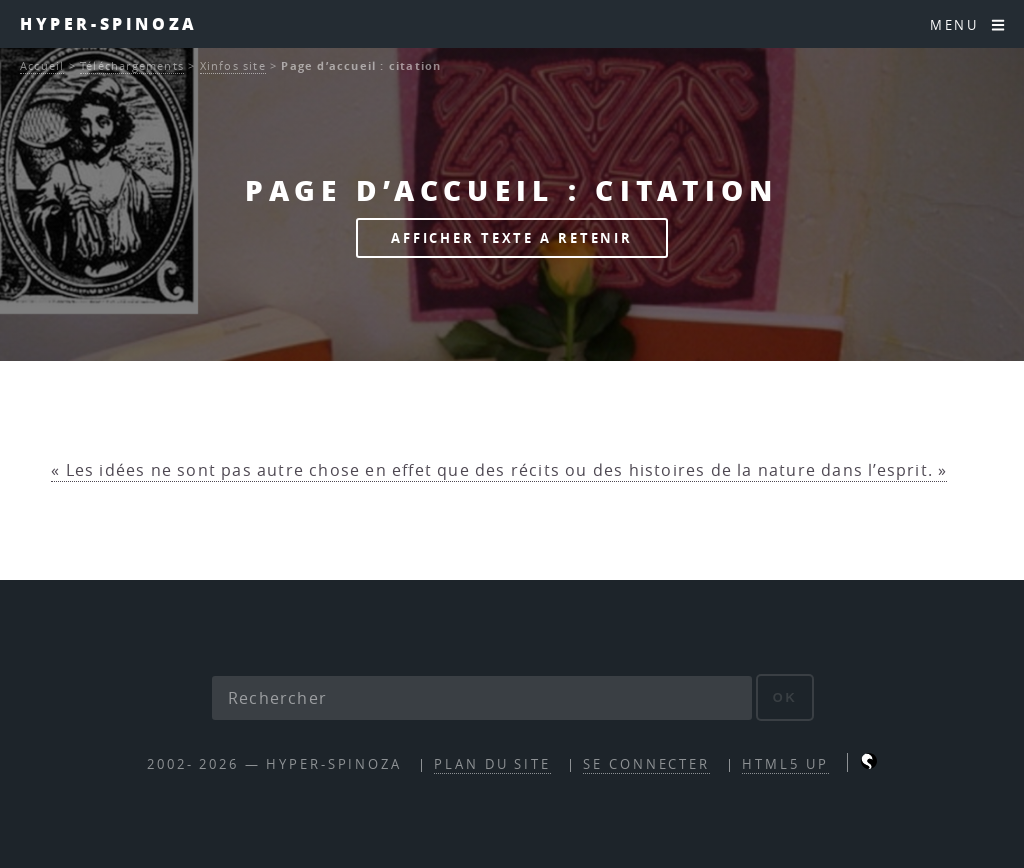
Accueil (42, 65)
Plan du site (492, 764)
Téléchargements (132, 65)
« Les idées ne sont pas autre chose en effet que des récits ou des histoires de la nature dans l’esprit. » (499, 470)
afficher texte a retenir (512, 238)
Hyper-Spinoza (109, 23)
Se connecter (646, 764)
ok (785, 697)
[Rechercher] (482, 698)
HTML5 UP (785, 764)
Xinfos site (233, 65)
